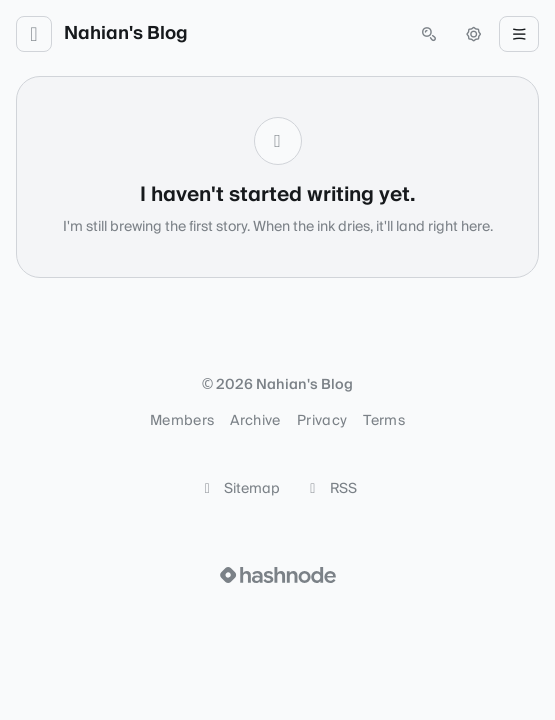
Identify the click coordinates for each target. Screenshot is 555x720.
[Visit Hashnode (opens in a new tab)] (278, 575)
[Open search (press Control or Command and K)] (429, 34)
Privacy (322, 421)
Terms (384, 421)
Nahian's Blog (126, 34)
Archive (255, 421)
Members (182, 421)
